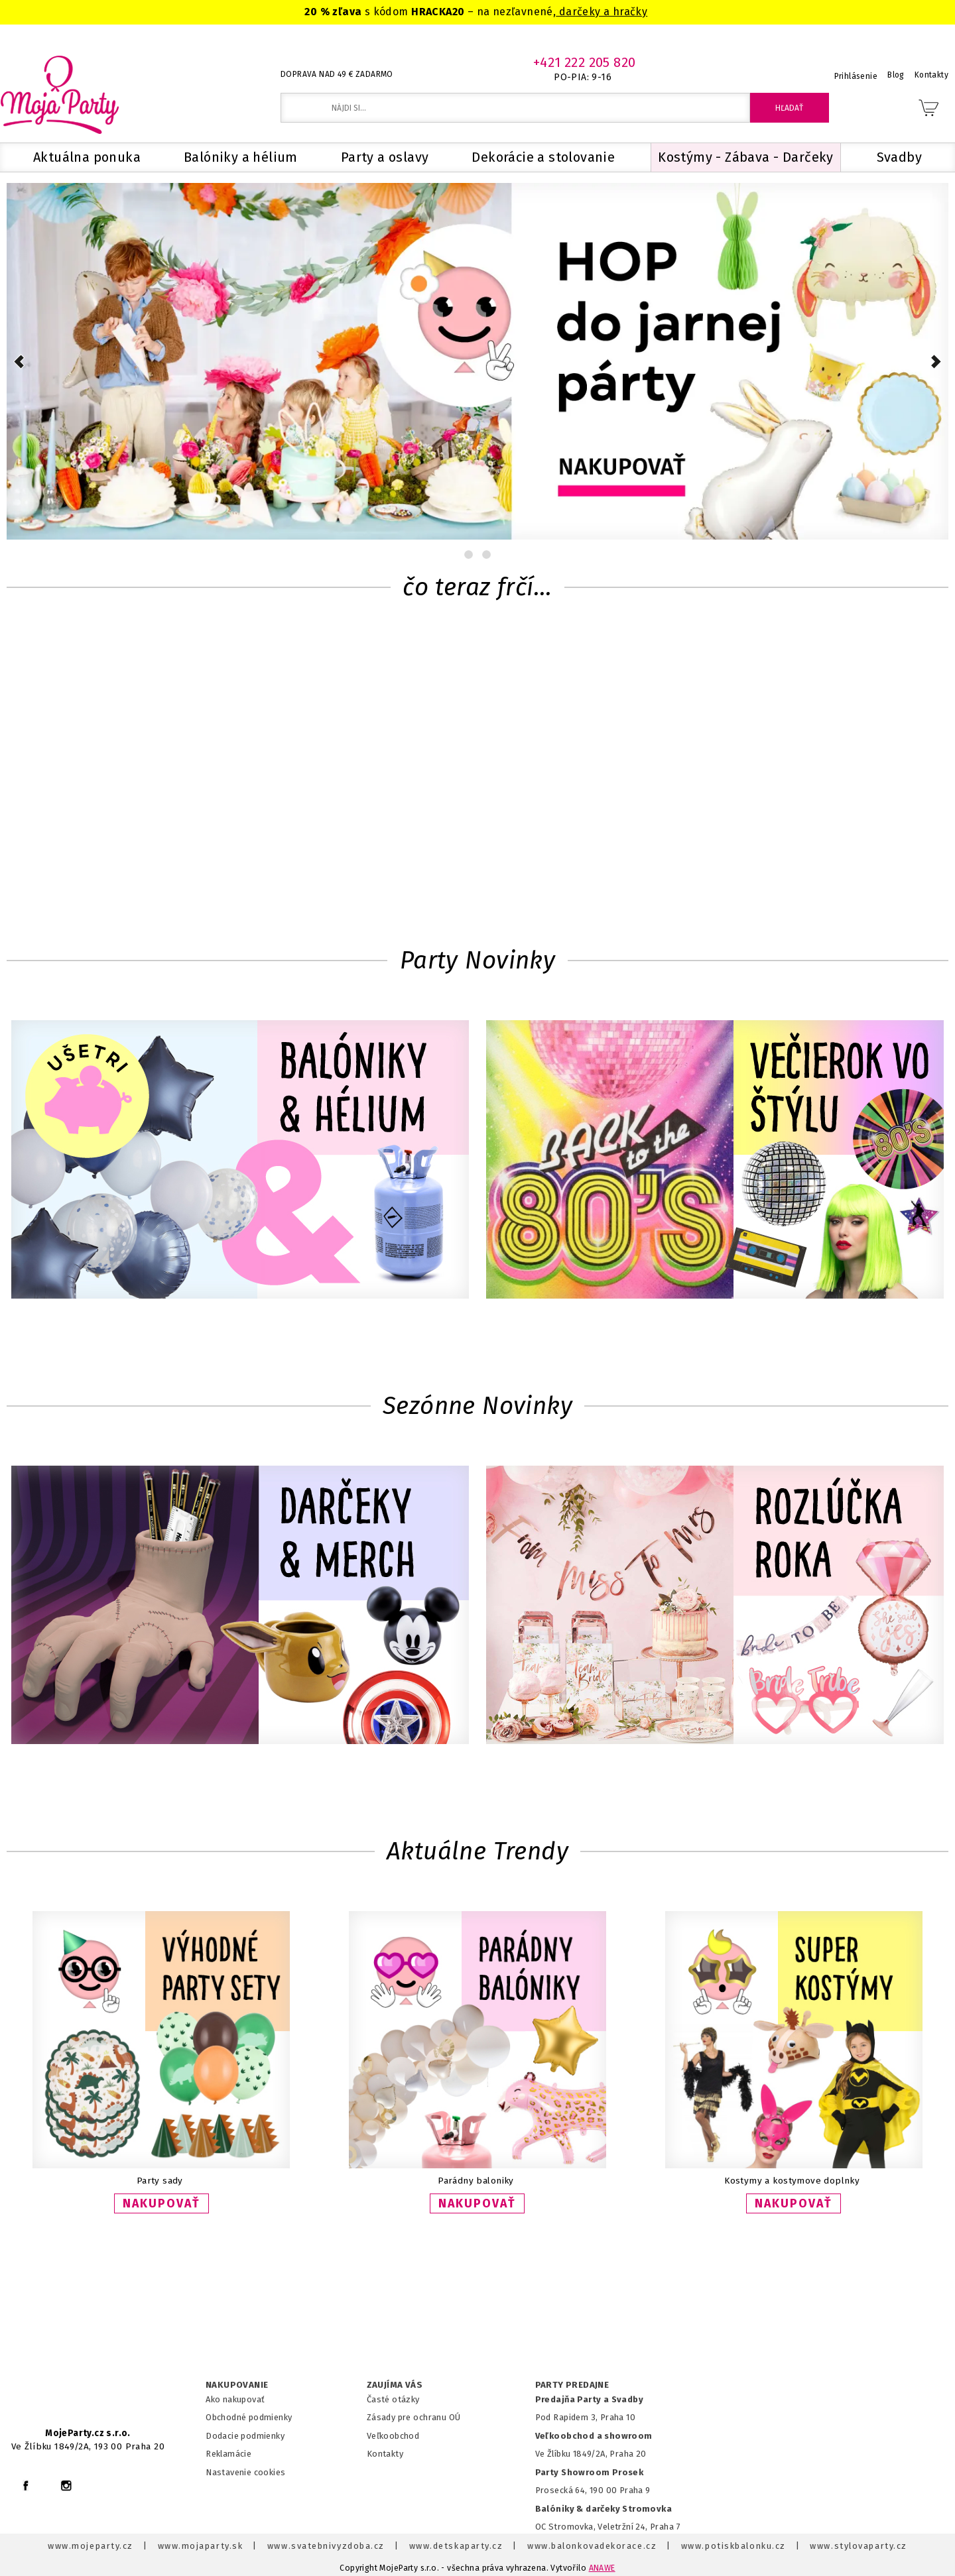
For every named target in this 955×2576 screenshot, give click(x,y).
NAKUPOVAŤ (161, 2203)
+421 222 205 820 (584, 62)
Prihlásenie (856, 76)
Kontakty (385, 2454)
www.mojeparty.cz (90, 2546)
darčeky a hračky (601, 11)
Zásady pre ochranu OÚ (414, 2417)
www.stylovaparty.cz (858, 2546)
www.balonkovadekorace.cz (592, 2546)
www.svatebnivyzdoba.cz (326, 2546)
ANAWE (602, 2568)
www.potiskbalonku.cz (733, 2546)
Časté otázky (393, 2399)
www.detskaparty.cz (456, 2546)
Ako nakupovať (235, 2399)
